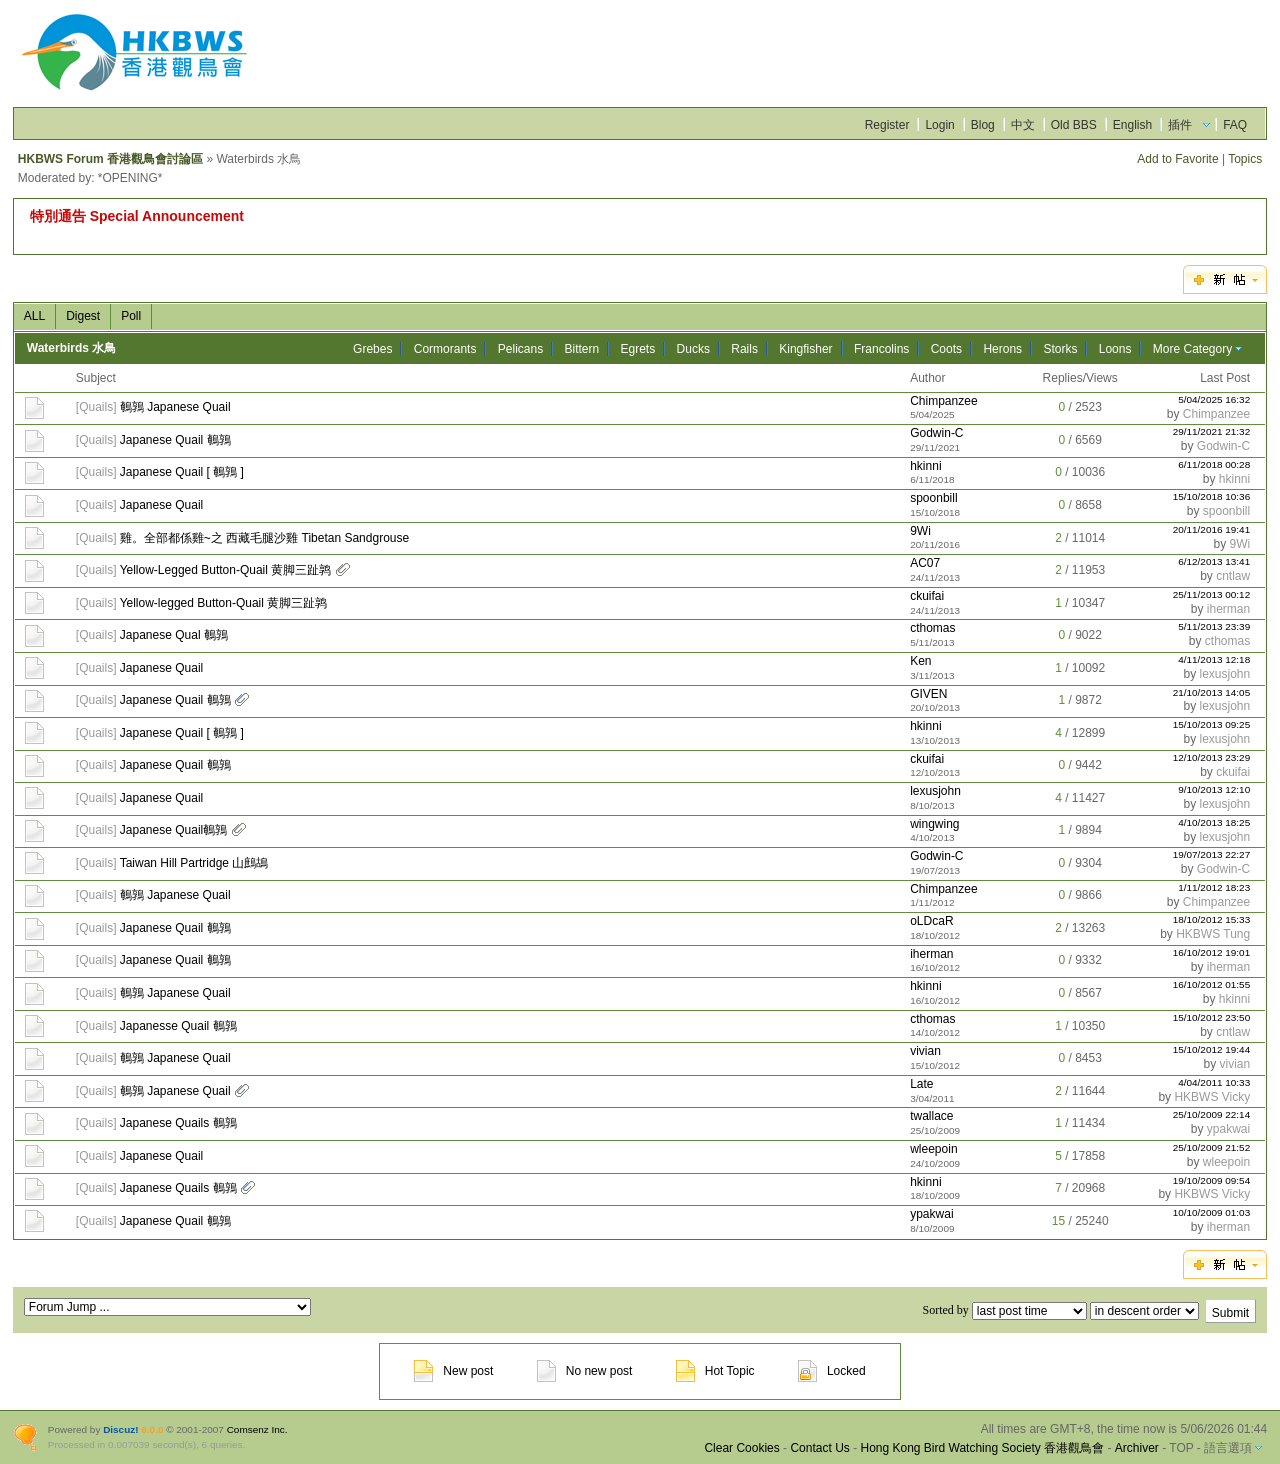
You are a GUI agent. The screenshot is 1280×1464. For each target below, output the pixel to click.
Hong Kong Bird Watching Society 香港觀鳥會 (982, 1448)
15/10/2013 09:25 (1212, 724)
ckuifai (927, 596)
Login (939, 125)
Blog (983, 125)
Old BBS (1074, 125)
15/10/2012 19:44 (1212, 1049)
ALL (34, 316)
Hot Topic (715, 1371)
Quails (96, 407)
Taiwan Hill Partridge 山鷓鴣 (194, 863)
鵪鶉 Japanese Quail (175, 407)
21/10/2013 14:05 (1212, 692)
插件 (1180, 125)
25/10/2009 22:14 (1212, 1114)
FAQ (1235, 125)
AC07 (925, 563)
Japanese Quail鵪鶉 (173, 830)
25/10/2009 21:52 (1212, 1147)
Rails (744, 349)
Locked (832, 1371)
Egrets (638, 349)
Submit (1230, 1313)
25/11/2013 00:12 (1212, 594)
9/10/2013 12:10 (1214, 789)
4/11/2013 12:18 (1214, 659)
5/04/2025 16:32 (1214, 399)
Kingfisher (805, 349)
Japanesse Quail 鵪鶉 (178, 1026)
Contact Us (819, 1448)
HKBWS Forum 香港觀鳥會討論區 (110, 159)
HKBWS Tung (1213, 934)
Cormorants (445, 349)
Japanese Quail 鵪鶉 (175, 440)
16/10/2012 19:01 (1212, 952)
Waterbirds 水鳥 (72, 348)
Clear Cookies (741, 1448)
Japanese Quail (161, 505)
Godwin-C (936, 433)
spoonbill (933, 498)
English (1132, 125)
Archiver (1137, 1448)
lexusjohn (1224, 674)
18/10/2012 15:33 (1212, 919)
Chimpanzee (943, 401)
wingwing (934, 824)
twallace (931, 1116)
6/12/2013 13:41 (1214, 561)
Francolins (881, 349)
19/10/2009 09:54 (1212, 1180)
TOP (1181, 1448)
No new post (585, 1371)
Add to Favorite (1177, 159)
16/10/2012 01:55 (1212, 984)
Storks (1060, 349)
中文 (1023, 125)
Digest (83, 316)
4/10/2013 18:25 (1214, 822)
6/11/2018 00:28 (1214, 464)
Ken (920, 661)
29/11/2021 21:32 (1212, 431)
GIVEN (928, 694)
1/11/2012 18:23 (1214, 887)
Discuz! (120, 1429)
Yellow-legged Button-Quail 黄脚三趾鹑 (224, 603)
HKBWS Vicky (1212, 1097)
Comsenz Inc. (257, 1429)
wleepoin (933, 1149)
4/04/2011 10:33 (1214, 1082)
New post (453, 1371)
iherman (1228, 609)
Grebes (372, 349)
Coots (946, 349)
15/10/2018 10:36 (1212, 496)
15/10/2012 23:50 (1212, 1017)
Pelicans (520, 349)
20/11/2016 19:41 (1212, 529)
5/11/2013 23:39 (1214, 626)
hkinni (925, 466)
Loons (1115, 349)
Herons (1002, 349)
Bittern (581, 349)
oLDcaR (931, 921)
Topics (1245, 159)
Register (887, 125)
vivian (925, 1051)
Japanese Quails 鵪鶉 (178, 1123)
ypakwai (1228, 1129)
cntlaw (1233, 576)
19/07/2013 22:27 (1212, 854)
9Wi (920, 531)
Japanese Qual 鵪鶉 (174, 635)
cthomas (932, 628)
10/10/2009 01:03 (1212, 1212)
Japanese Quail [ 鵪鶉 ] (182, 472)
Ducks (693, 349)
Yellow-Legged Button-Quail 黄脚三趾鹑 (226, 570)
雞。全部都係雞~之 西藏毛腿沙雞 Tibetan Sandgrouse (264, 538)
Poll (131, 316)
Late (921, 1084)
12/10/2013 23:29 (1212, 757)
